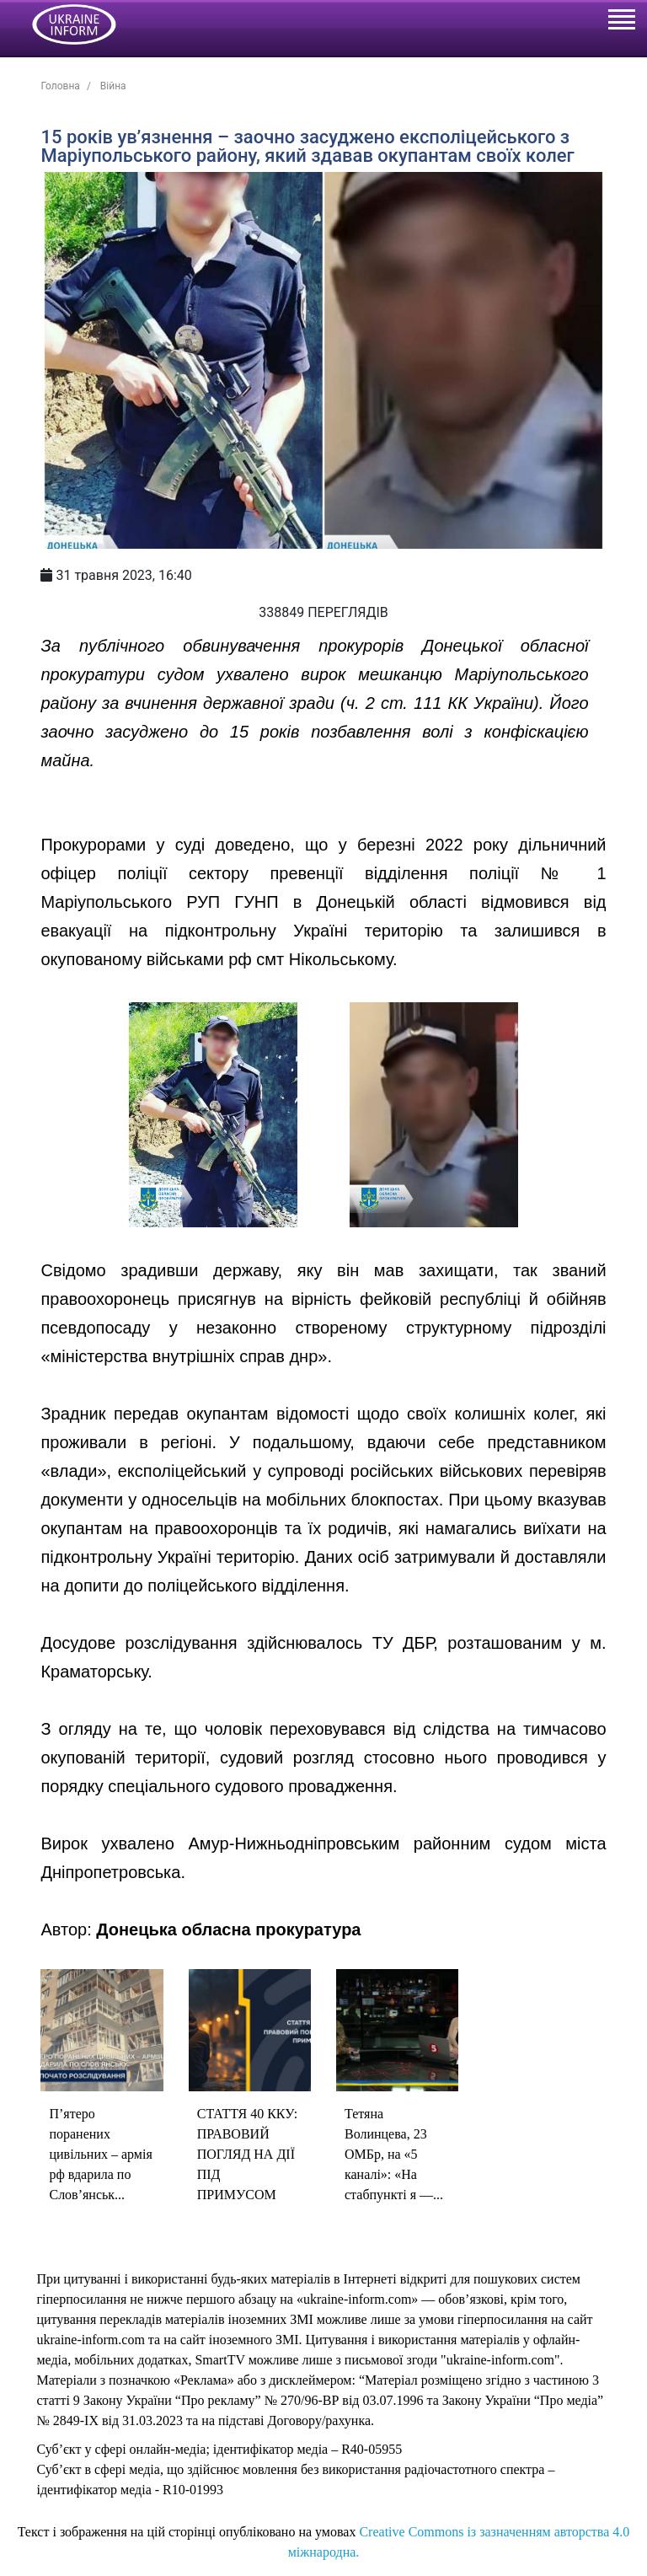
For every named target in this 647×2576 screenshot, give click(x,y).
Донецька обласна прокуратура (228, 1929)
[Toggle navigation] (620, 21)
